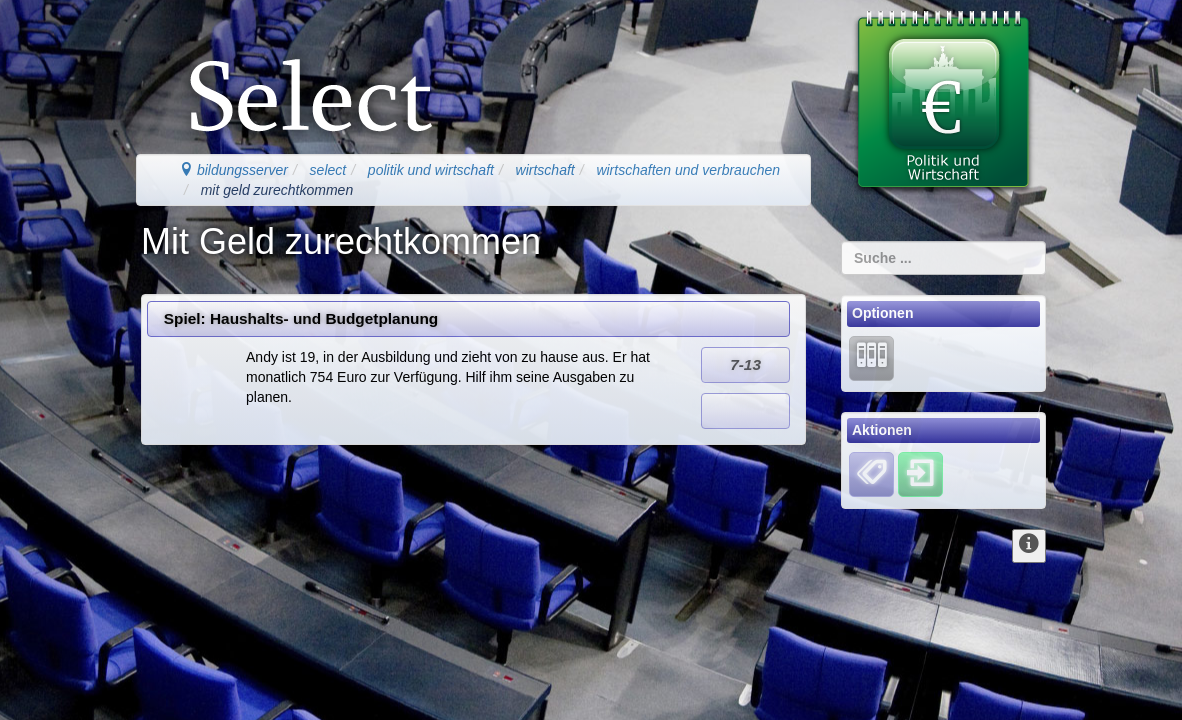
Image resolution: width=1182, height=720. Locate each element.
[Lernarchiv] (871, 357)
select (328, 170)
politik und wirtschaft (431, 170)
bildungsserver (233, 170)
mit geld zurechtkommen (277, 190)
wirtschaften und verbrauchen (688, 170)
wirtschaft (545, 170)
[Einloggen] (920, 474)
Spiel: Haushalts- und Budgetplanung (301, 318)
